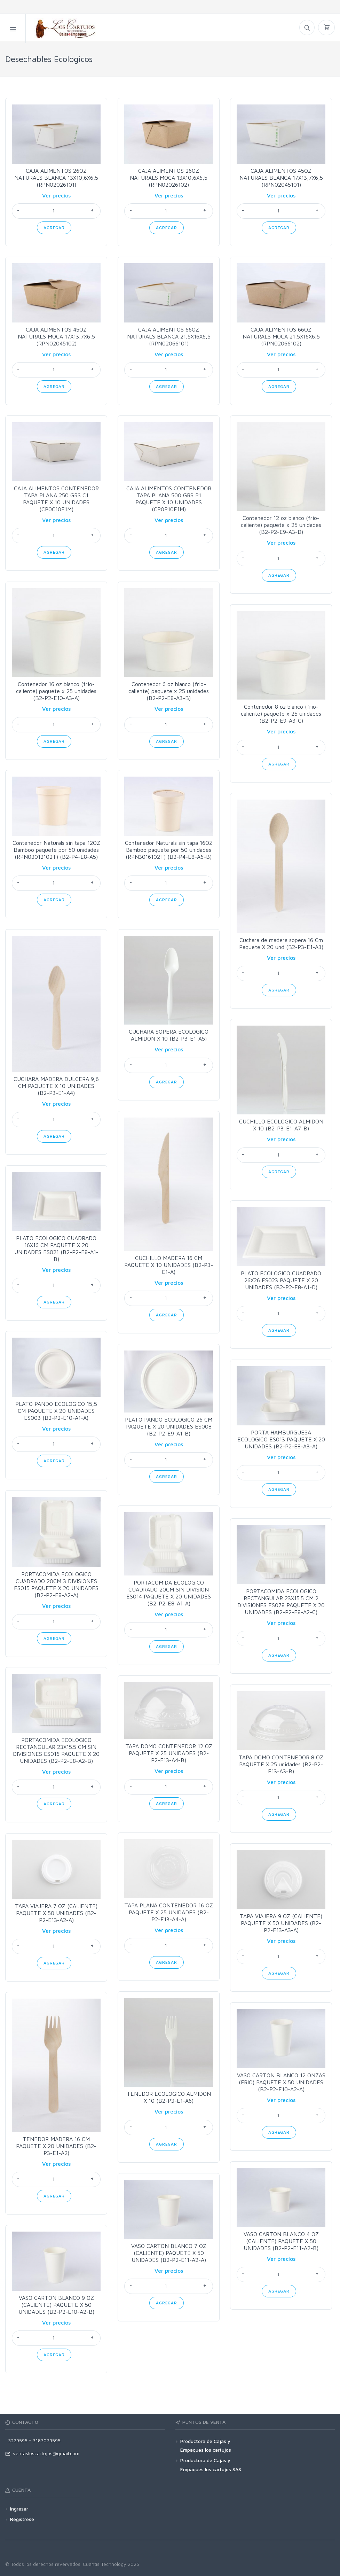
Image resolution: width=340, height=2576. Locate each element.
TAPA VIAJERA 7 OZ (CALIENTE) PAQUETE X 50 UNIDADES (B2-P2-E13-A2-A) (56, 1913)
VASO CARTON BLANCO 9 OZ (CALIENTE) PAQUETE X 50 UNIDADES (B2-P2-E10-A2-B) (56, 2305)
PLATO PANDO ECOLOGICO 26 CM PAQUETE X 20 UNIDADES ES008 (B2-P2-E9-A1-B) (168, 1426)
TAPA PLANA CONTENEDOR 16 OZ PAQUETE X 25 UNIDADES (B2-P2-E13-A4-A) (168, 1912)
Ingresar (19, 2509)
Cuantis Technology (104, 2564)
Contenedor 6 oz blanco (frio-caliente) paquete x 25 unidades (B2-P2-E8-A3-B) (168, 691)
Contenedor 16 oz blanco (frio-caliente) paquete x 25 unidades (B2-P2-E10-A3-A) (56, 691)
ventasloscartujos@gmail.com (42, 2453)
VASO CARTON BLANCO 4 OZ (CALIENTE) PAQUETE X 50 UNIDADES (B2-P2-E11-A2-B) (281, 2241)
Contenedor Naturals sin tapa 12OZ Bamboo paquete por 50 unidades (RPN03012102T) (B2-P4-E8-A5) (56, 850)
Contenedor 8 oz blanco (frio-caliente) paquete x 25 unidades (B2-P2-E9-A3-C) (281, 713)
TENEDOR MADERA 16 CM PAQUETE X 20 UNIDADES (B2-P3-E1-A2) (56, 2146)
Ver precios (56, 195)
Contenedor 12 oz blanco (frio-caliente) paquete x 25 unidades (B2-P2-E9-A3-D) (281, 525)
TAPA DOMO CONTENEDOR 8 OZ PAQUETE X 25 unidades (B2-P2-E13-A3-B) (281, 1764)
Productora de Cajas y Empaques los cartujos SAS (210, 2464)
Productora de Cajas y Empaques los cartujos (205, 2445)
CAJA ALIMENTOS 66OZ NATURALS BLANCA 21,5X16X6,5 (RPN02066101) (169, 336)
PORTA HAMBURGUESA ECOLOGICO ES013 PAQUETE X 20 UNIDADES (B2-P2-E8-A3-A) (281, 1439)
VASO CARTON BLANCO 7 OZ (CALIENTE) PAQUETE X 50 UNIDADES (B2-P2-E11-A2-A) (168, 2253)
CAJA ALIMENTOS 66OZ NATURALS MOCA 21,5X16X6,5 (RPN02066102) (281, 336)
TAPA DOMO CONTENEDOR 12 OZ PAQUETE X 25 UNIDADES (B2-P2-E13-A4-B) (168, 1753)
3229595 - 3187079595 (33, 2440)
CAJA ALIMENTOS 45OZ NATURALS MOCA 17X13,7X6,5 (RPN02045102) (56, 336)
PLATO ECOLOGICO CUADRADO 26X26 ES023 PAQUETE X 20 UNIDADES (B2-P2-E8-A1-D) (281, 1280)
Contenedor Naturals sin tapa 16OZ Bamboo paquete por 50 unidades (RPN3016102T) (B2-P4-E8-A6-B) (169, 850)
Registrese (22, 2519)
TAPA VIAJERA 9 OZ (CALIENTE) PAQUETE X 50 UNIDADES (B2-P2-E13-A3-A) (281, 1923)
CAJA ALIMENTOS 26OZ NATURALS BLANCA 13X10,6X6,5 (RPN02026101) (56, 178)
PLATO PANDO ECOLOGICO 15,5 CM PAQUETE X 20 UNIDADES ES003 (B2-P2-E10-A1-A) (56, 1411)
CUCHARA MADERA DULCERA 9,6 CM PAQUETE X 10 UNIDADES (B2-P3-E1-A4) (56, 1086)
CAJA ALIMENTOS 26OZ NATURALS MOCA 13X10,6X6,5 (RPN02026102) (168, 178)
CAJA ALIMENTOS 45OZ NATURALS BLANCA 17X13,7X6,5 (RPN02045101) (281, 178)
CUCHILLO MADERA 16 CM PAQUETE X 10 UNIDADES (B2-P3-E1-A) (168, 1265)
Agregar (54, 227)
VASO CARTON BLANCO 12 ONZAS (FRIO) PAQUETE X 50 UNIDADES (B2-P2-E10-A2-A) (281, 2082)
